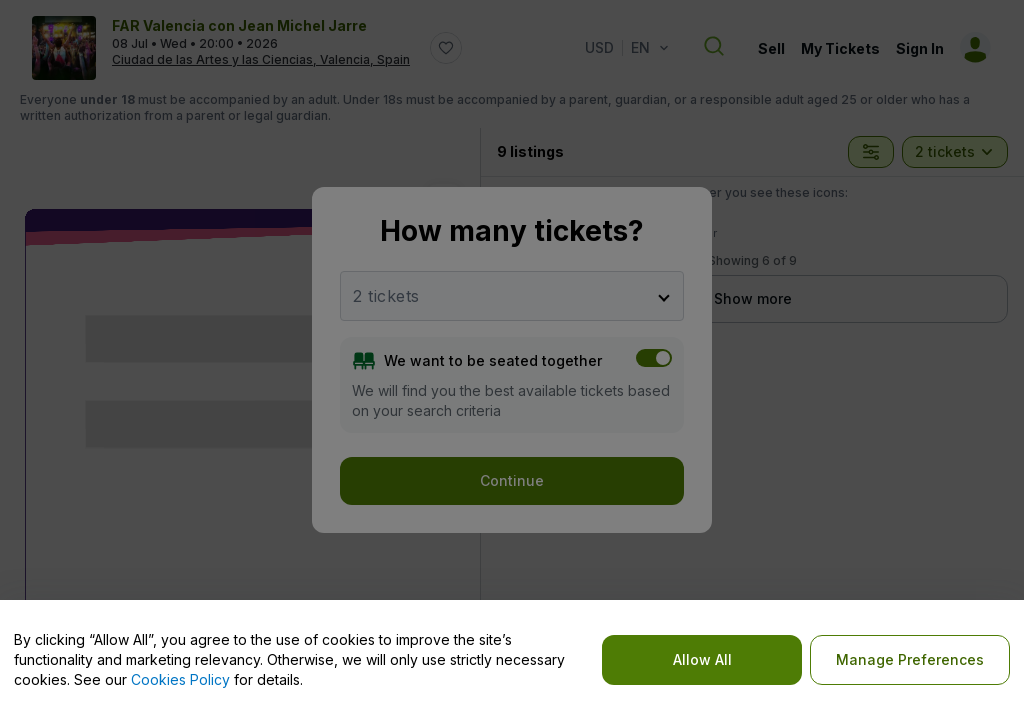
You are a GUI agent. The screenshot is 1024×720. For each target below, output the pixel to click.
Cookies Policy (180, 679)
